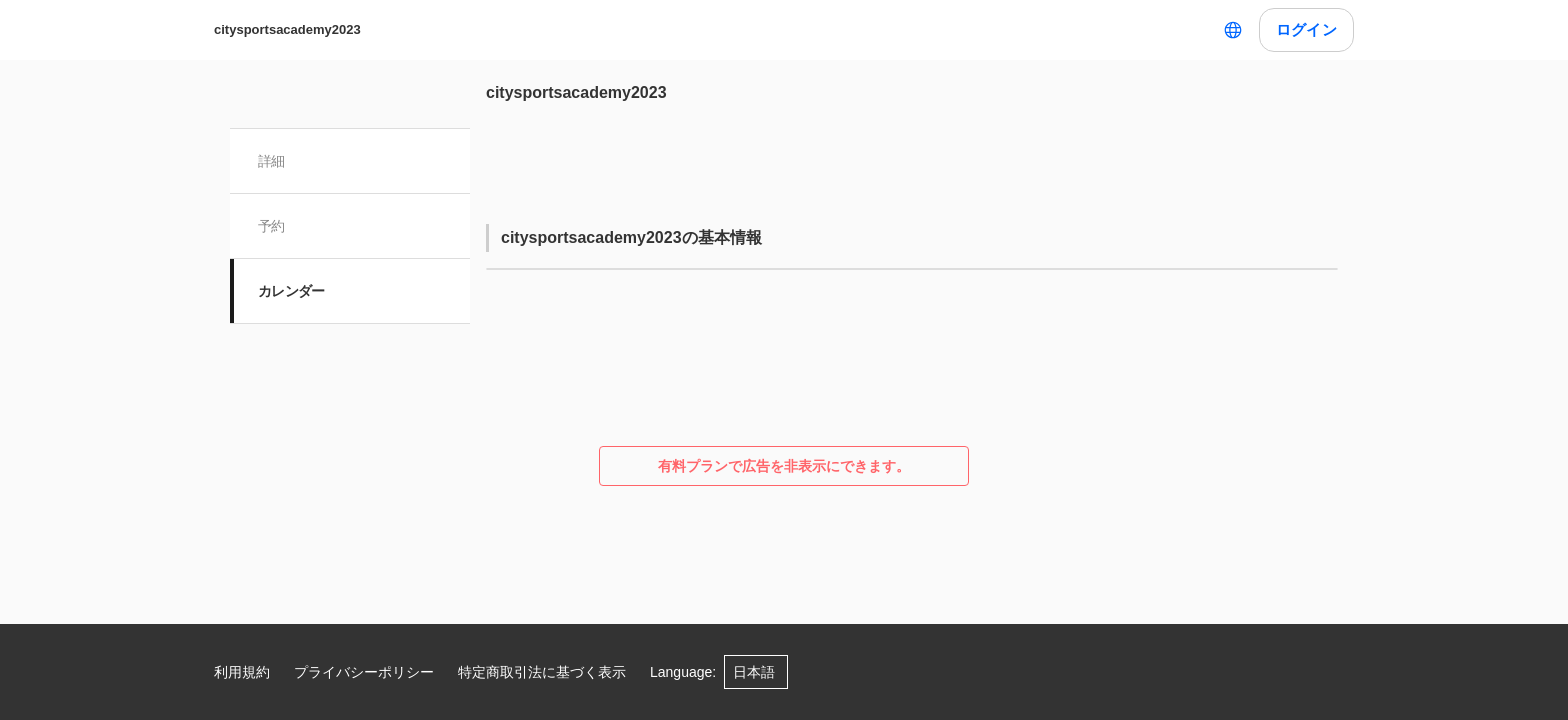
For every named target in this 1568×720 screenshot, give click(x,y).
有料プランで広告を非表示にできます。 (784, 466)
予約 (271, 226)
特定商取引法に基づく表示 (542, 672)
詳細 (271, 161)
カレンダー (291, 291)
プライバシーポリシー (364, 672)
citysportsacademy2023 (287, 29)
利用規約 (242, 672)
